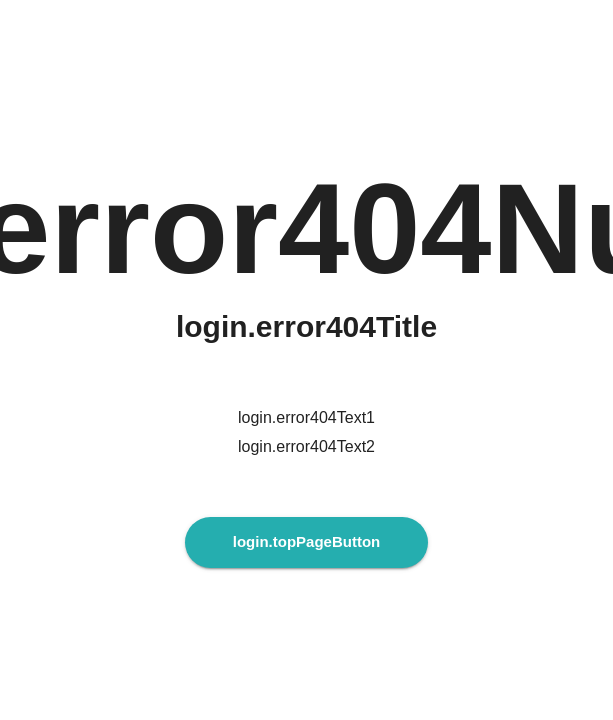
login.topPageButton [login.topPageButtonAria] (306, 541)
